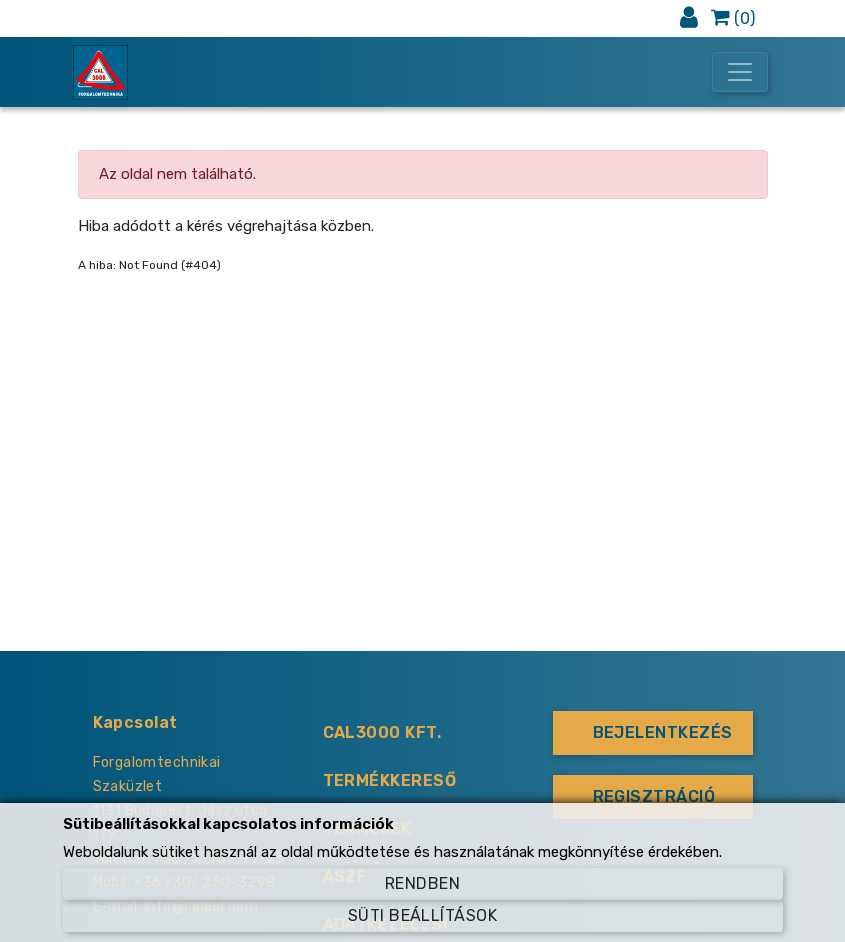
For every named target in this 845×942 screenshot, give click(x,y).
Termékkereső (390, 780)
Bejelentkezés (663, 732)
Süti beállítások (423, 915)
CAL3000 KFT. (382, 732)
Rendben (422, 883)
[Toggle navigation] (740, 72)
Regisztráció (654, 796)
